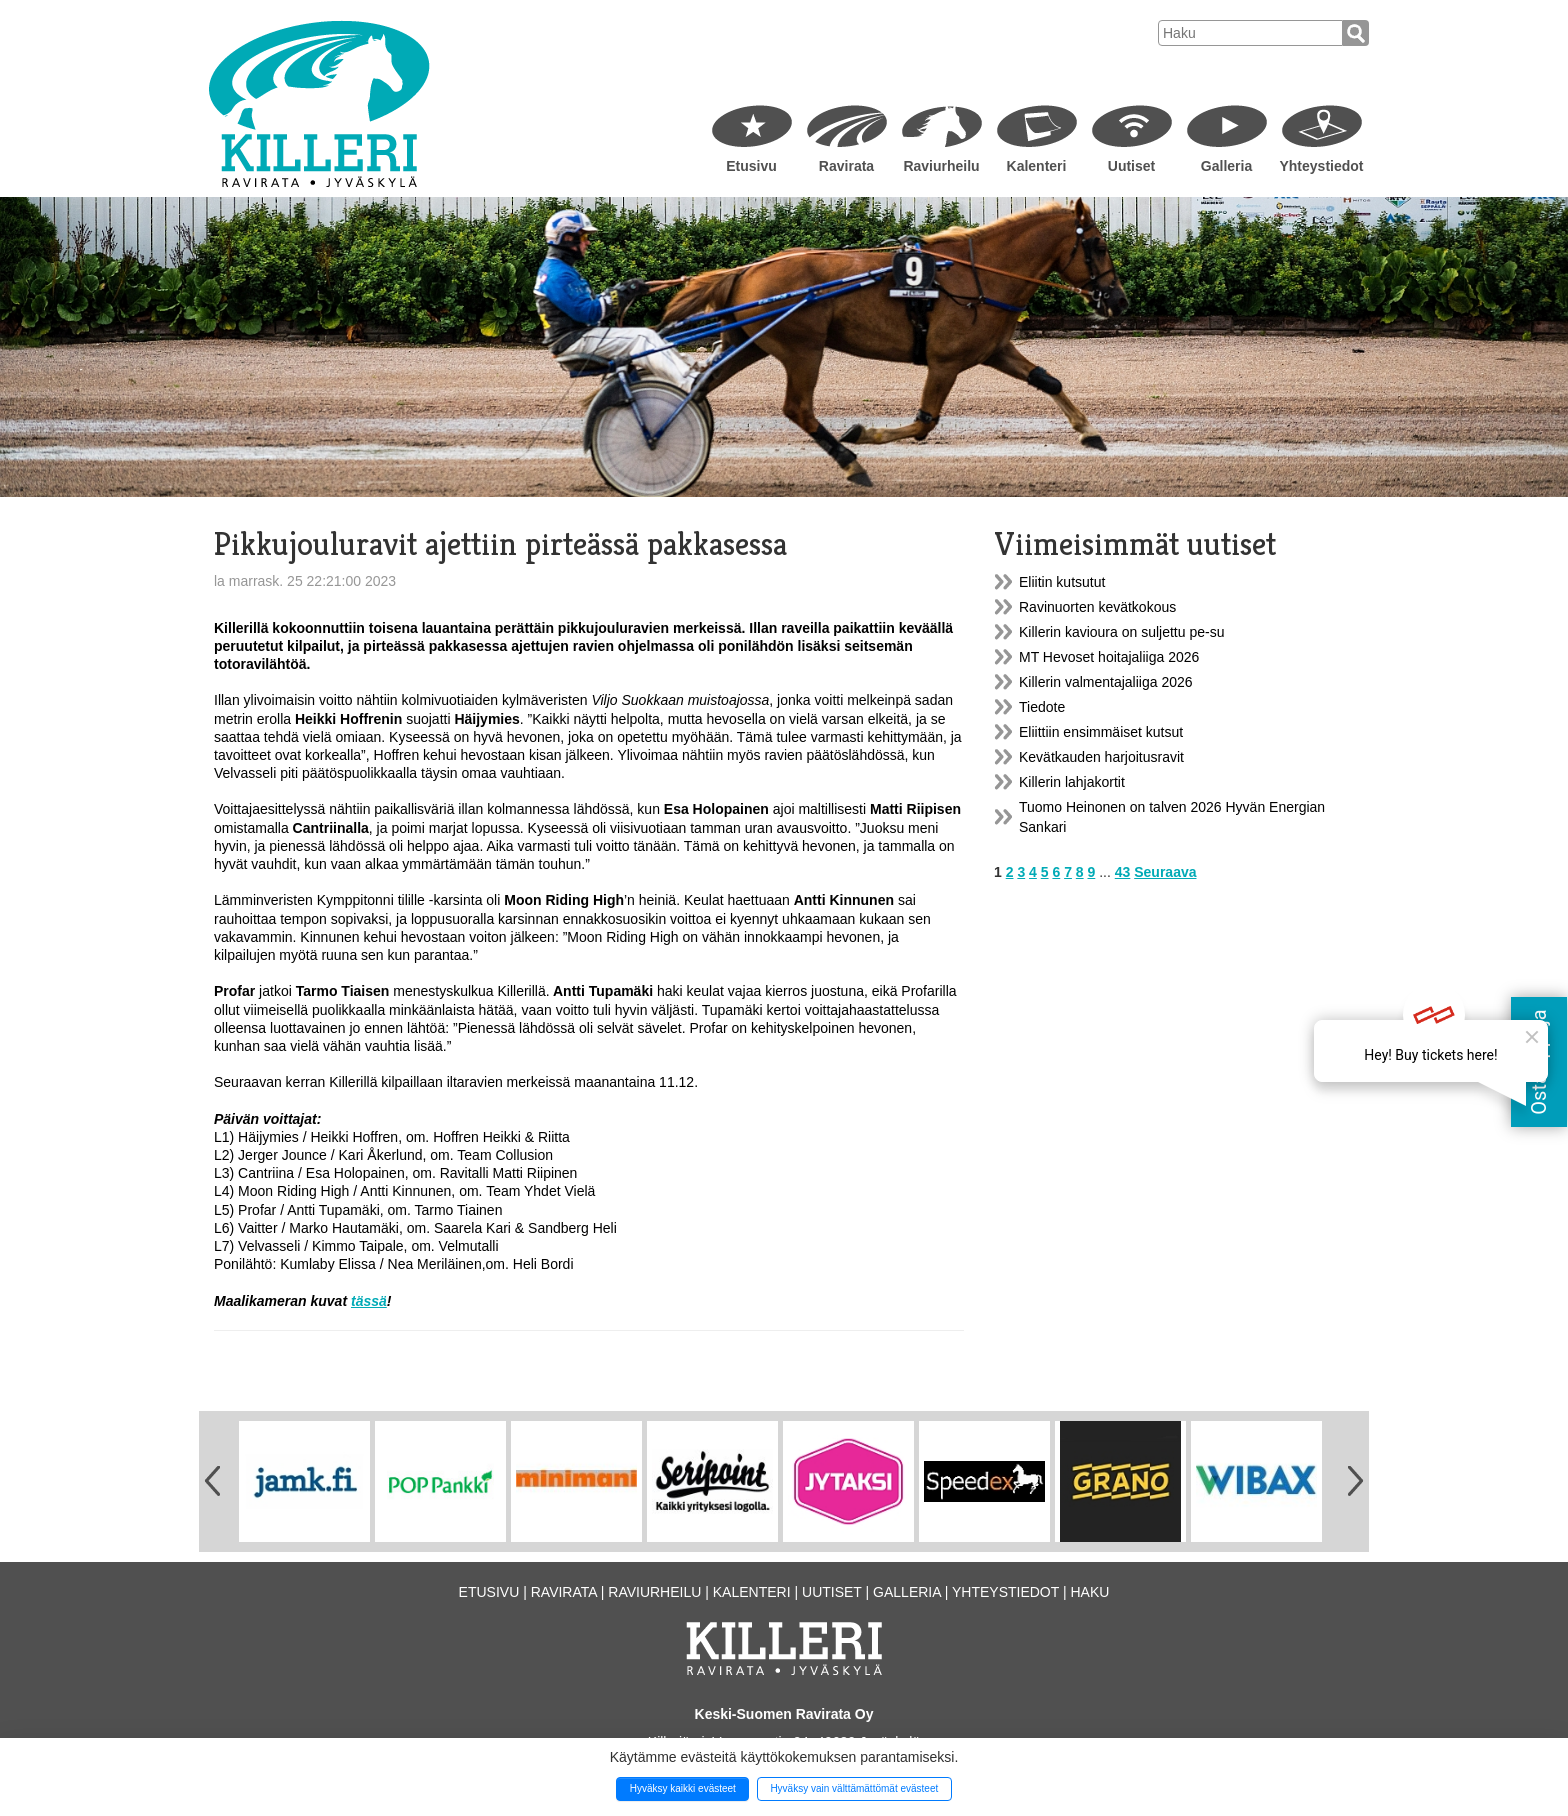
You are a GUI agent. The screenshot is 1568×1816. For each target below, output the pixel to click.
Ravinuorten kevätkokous (1097, 607)
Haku (1089, 1592)
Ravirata (846, 166)
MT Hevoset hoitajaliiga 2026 (1109, 657)
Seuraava (1165, 872)
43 (1123, 872)
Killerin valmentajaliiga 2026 (1106, 682)
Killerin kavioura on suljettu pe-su (1121, 632)
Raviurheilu (941, 166)
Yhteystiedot (1321, 166)
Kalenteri (1037, 166)
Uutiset (1131, 166)
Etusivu (751, 166)
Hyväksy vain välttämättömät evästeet (854, 1788)
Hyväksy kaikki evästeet (683, 1788)
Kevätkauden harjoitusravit (1101, 757)
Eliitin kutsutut (1062, 582)
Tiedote (1042, 707)
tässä (369, 1301)
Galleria (1226, 166)
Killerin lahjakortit (1072, 782)
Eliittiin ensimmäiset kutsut (1101, 732)
